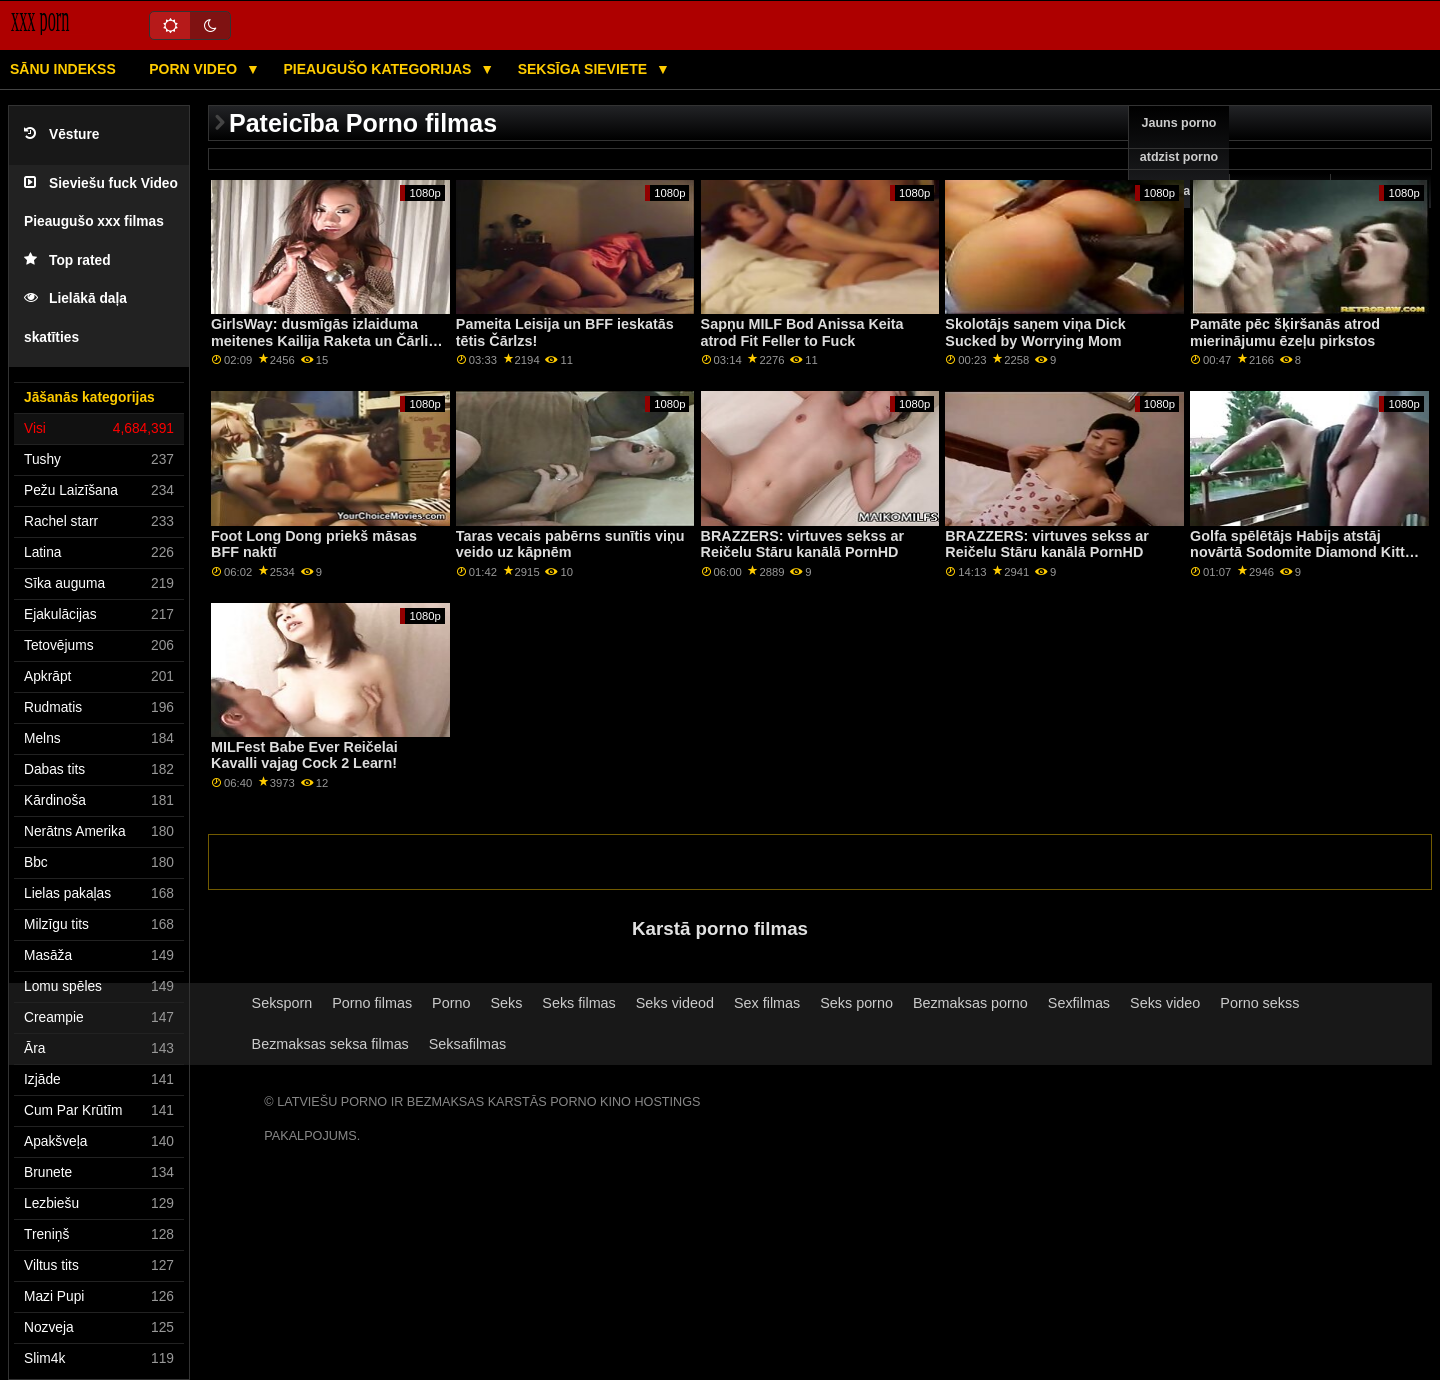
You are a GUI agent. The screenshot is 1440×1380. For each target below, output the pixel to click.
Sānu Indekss (63, 69)
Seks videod (675, 1003)
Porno (451, 1003)
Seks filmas (578, 1003)
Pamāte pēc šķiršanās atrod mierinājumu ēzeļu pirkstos (1285, 332)
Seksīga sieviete (584, 69)
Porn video (195, 69)
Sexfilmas (1079, 1003)
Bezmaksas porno (970, 1003)
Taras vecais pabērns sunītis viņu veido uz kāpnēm (570, 544)
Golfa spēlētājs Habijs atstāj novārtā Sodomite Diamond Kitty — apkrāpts (1301, 552)
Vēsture (61, 134)
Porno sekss (1259, 1003)
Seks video (1165, 1003)
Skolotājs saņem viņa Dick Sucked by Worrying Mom (1035, 332)
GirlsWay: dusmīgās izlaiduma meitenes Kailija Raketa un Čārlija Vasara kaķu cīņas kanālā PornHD (326, 340)
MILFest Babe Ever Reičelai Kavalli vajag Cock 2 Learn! (304, 755)
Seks (506, 1003)
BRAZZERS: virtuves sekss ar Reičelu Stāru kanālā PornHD (803, 544)
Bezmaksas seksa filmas (330, 1044)
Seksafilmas (467, 1044)
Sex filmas (767, 1003)
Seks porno (856, 1003)
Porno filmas (372, 1003)
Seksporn (282, 1003)
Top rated (67, 260)
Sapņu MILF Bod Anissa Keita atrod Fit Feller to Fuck (802, 332)
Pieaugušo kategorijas (379, 69)
